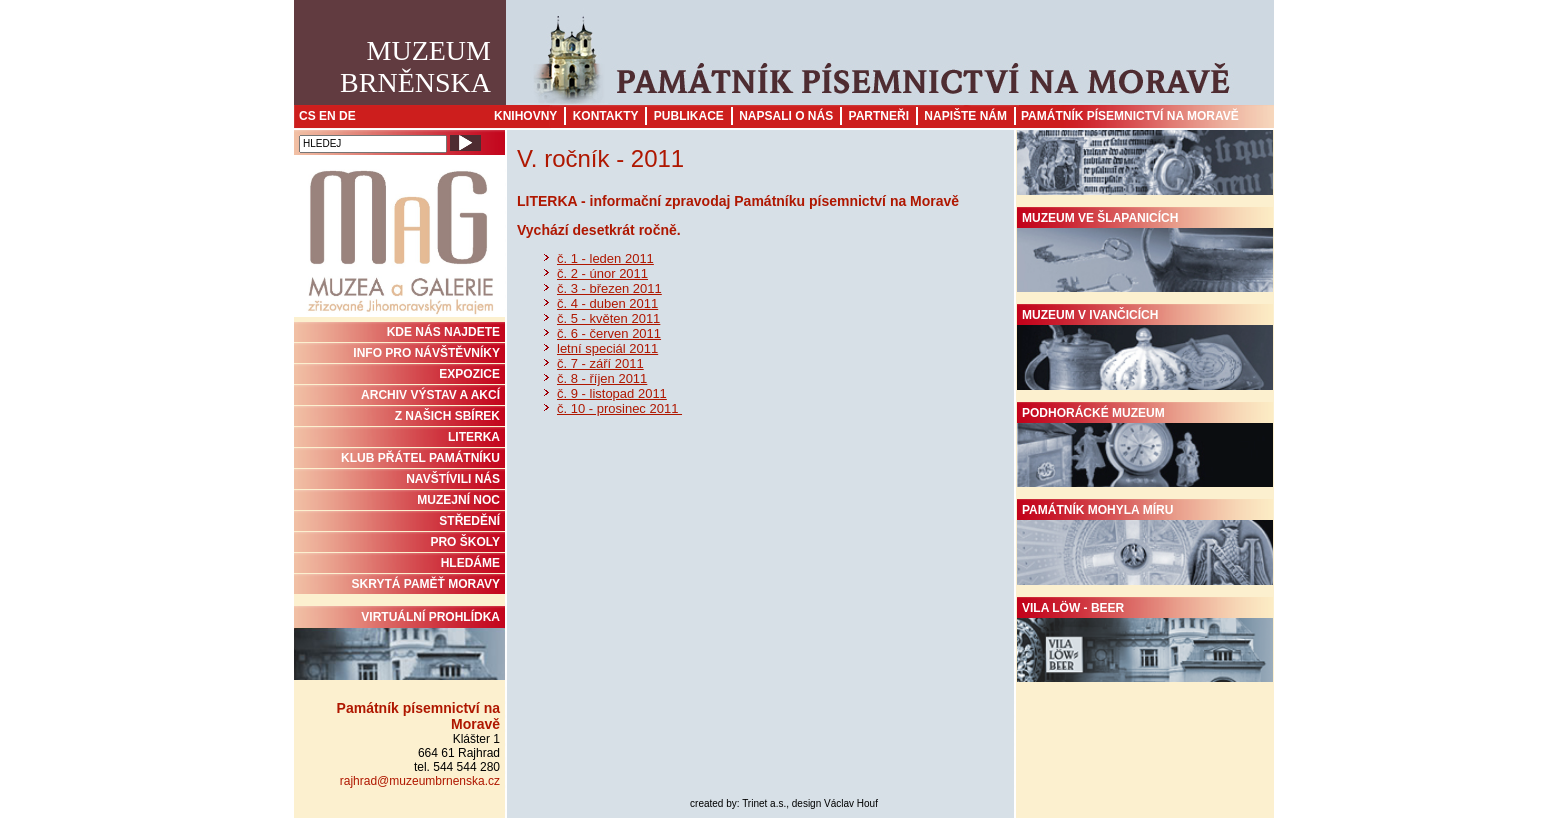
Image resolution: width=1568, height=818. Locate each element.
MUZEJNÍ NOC (458, 500)
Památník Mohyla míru (1145, 544)
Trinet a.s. (764, 803)
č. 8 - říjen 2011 (602, 378)
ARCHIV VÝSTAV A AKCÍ (430, 395)
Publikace (689, 116)
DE (347, 116)
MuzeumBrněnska (415, 66)
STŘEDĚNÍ (469, 521)
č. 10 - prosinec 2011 (619, 408)
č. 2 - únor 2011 (602, 273)
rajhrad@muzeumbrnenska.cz (420, 781)
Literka (474, 437)
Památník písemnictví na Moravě (1130, 116)
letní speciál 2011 (607, 348)
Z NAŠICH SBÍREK (447, 416)
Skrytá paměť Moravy (426, 584)
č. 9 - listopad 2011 (612, 393)
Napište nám (965, 116)
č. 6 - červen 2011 (609, 333)
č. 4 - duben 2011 (607, 303)
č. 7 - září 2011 (600, 363)
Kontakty (606, 116)
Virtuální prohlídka (399, 645)
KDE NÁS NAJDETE (443, 332)
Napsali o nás (786, 116)
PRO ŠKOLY (465, 542)
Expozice (469, 374)
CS (307, 116)
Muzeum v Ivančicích (1145, 349)
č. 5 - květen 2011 (608, 318)
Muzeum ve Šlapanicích (1145, 252)
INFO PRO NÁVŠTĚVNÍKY (426, 353)
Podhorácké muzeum (1145, 447)
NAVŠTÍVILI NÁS (453, 479)
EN (327, 116)
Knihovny (525, 116)
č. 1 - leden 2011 (605, 258)
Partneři (879, 116)
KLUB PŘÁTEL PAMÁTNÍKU (420, 458)
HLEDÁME (470, 563)
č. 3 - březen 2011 (609, 288)
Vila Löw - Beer (1145, 642)
